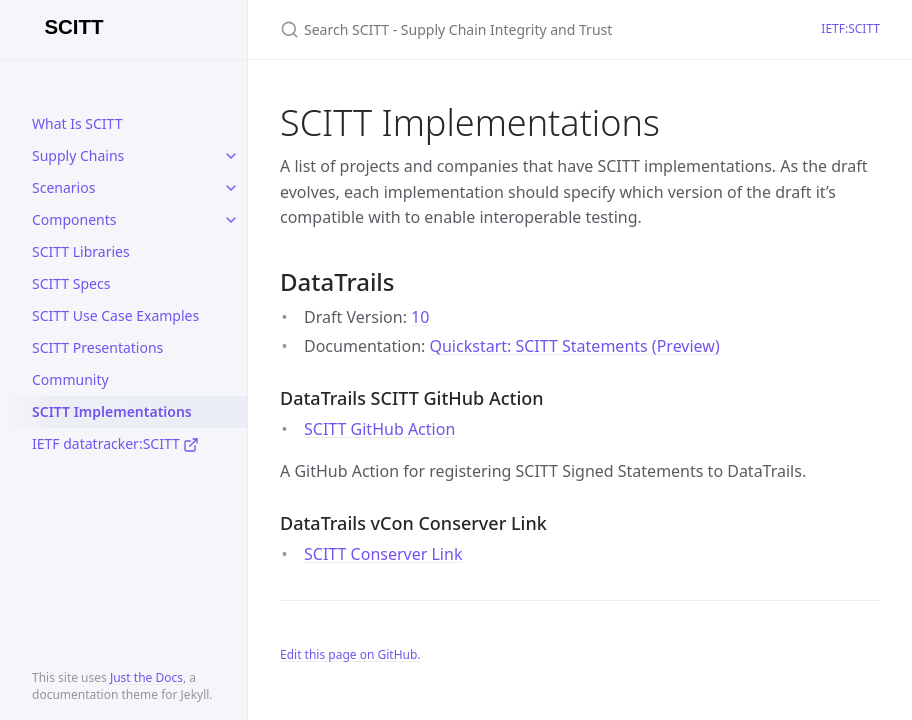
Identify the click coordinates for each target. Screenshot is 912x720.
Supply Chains (78, 155)
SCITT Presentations (97, 347)
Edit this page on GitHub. (350, 654)
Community (70, 379)
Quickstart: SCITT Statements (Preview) (574, 346)
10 (420, 317)
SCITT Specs (71, 283)
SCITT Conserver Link (383, 554)
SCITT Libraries (81, 251)
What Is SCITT (77, 123)
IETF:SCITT (850, 28)
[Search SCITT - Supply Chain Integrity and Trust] (516, 29)
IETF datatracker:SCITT (115, 443)
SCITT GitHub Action (379, 429)
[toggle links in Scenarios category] (231, 188)
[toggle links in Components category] (231, 220)
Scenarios (63, 187)
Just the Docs (146, 677)
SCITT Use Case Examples (115, 315)
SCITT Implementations (112, 411)
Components (74, 219)
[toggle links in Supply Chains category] (231, 156)
